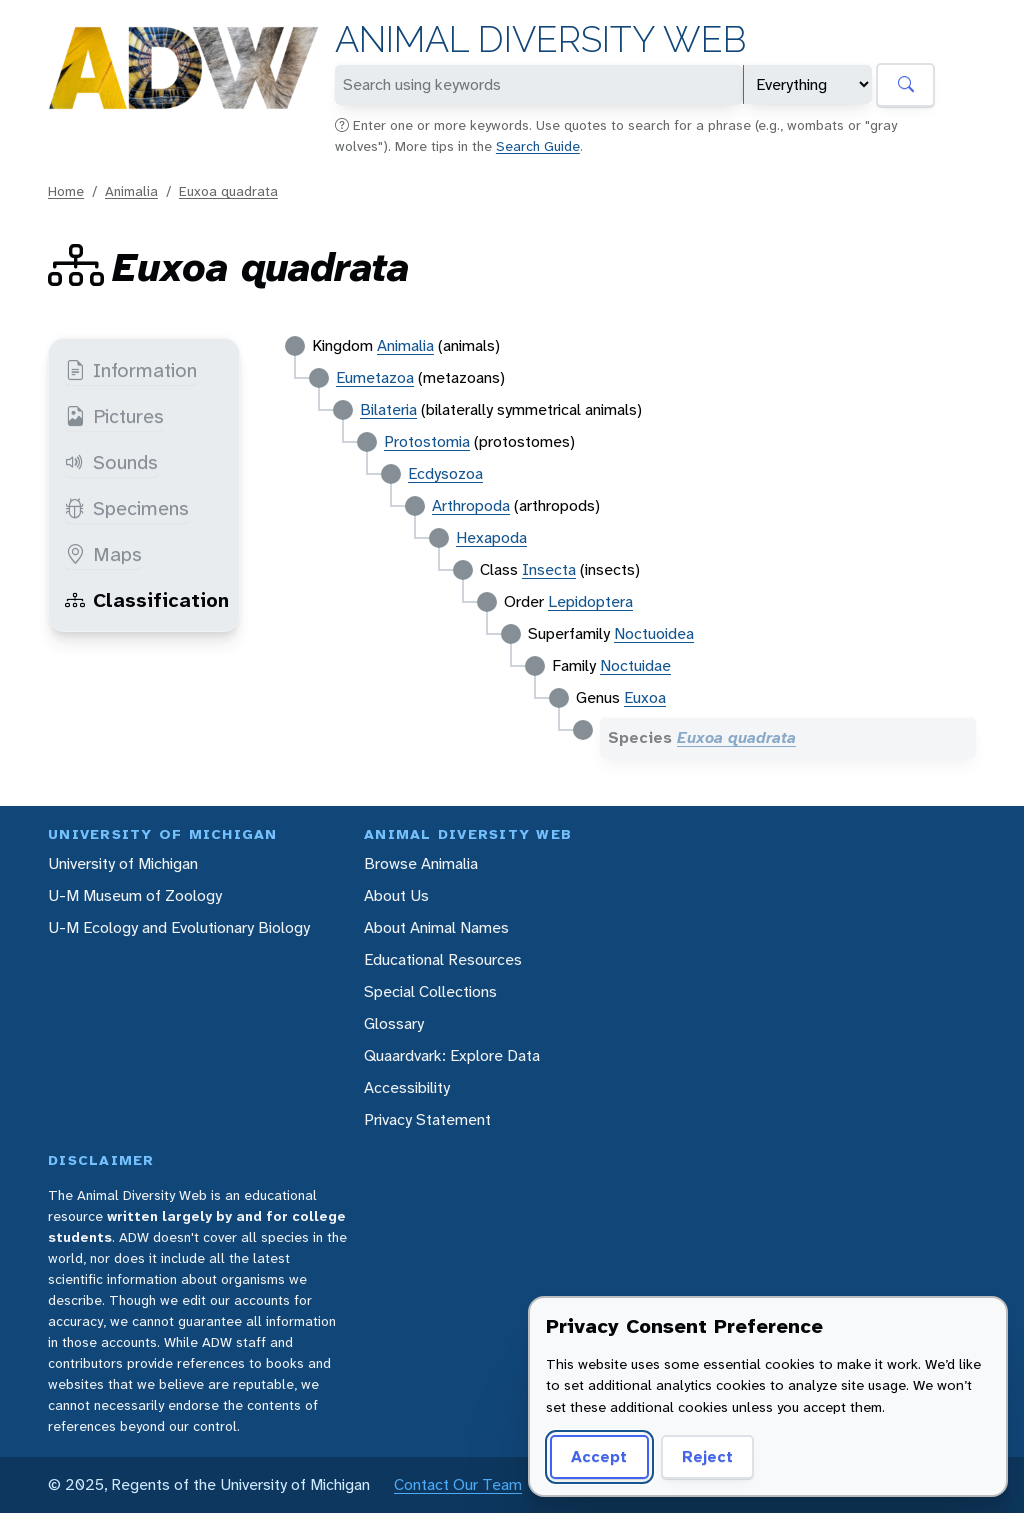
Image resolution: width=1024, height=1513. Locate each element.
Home (66, 191)
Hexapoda (491, 537)
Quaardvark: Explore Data (452, 1055)
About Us (396, 895)
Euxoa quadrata (228, 191)
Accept (599, 1456)
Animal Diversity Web (540, 39)
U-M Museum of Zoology (135, 895)
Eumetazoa (375, 377)
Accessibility (407, 1087)
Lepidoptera (590, 601)
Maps (103, 554)
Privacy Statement (427, 1119)
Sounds (111, 462)
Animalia (131, 191)
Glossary (394, 1023)
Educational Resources (443, 959)
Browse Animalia (421, 863)
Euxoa (645, 697)
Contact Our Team (458, 1484)
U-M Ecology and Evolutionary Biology (179, 927)
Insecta (549, 569)
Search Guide (538, 146)
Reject (707, 1456)
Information (131, 370)
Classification (147, 600)
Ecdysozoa (445, 473)
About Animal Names (436, 927)
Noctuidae (635, 665)
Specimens (127, 508)
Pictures (114, 416)
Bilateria (388, 409)
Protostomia (427, 441)
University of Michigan (123, 863)
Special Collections (430, 991)
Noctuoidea (654, 633)
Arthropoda (471, 505)
